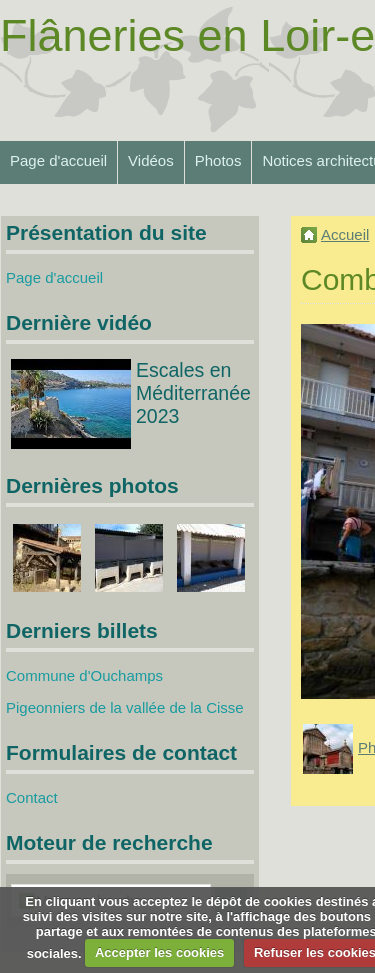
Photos (218, 160)
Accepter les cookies (159, 952)
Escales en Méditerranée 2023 (193, 393)
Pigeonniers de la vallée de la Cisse (125, 707)
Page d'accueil (58, 160)
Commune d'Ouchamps (84, 675)
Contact (32, 797)
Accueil (345, 234)
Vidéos (151, 160)
